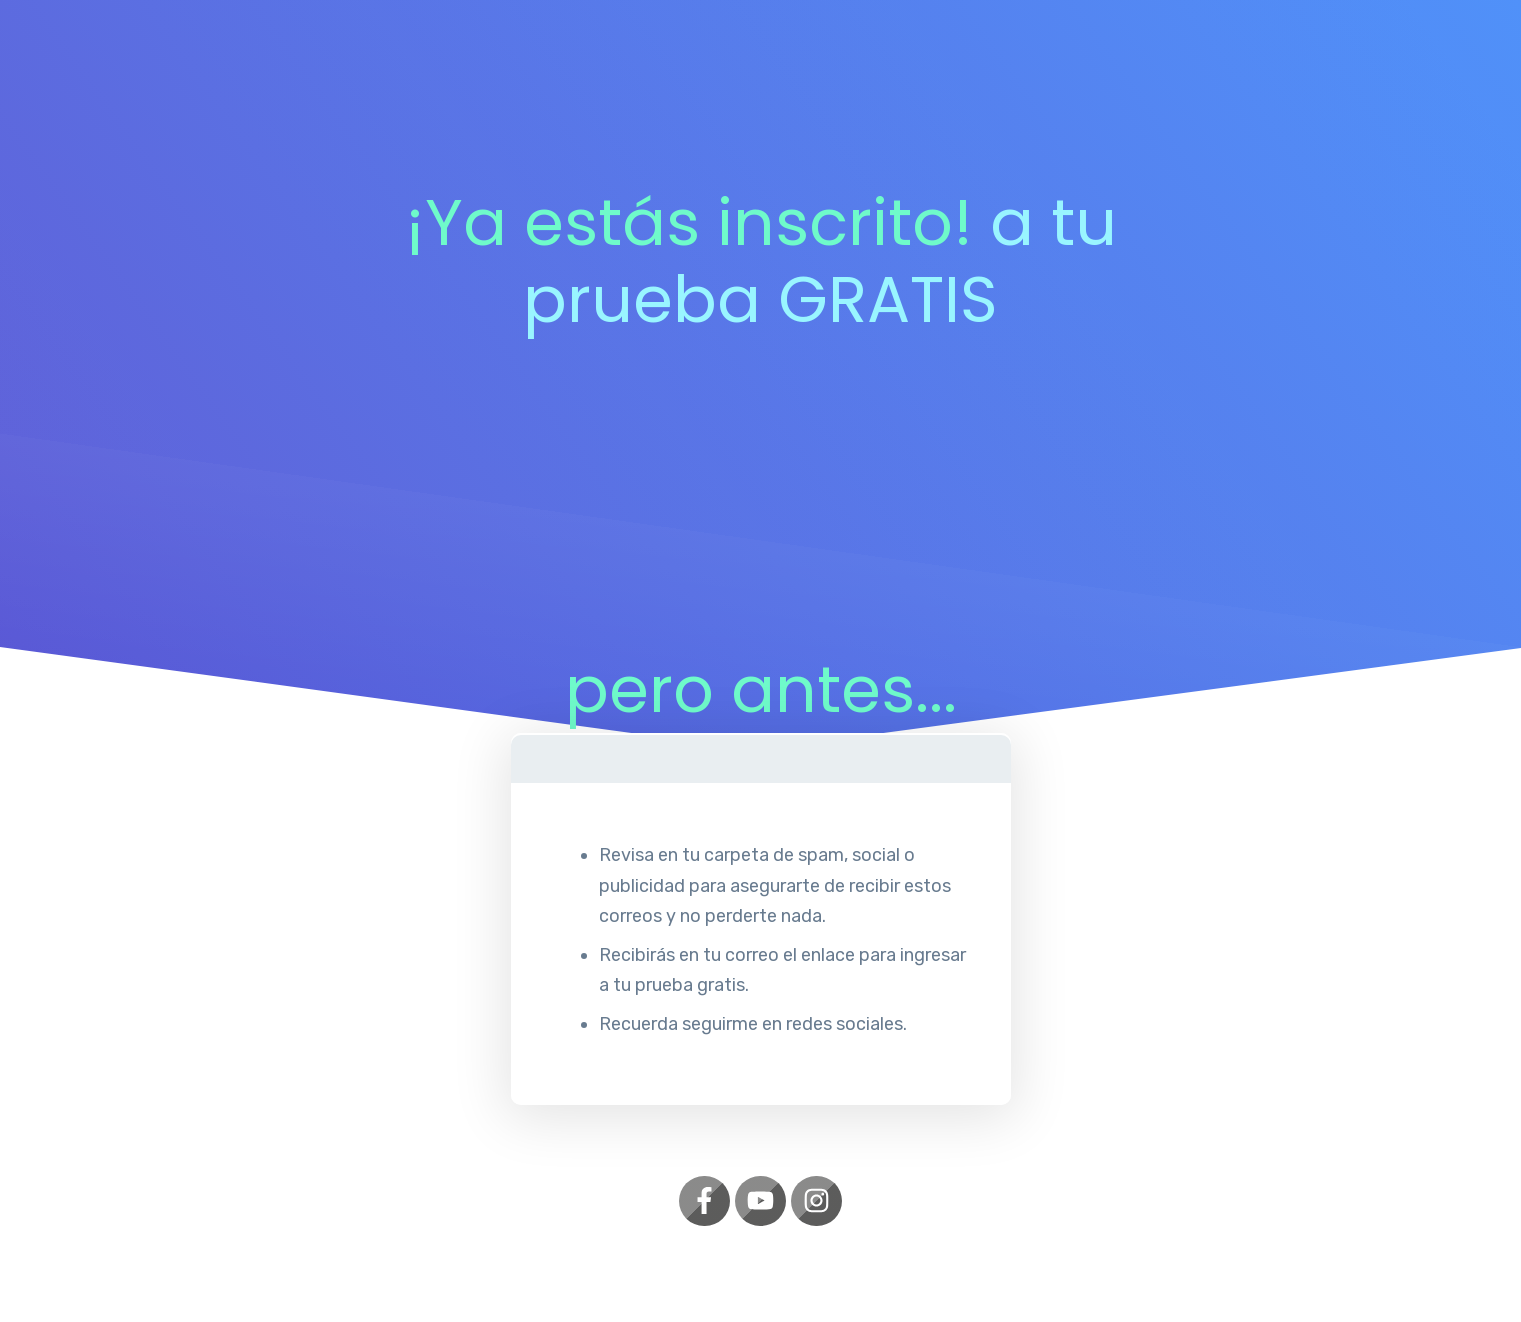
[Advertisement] (761, 511)
